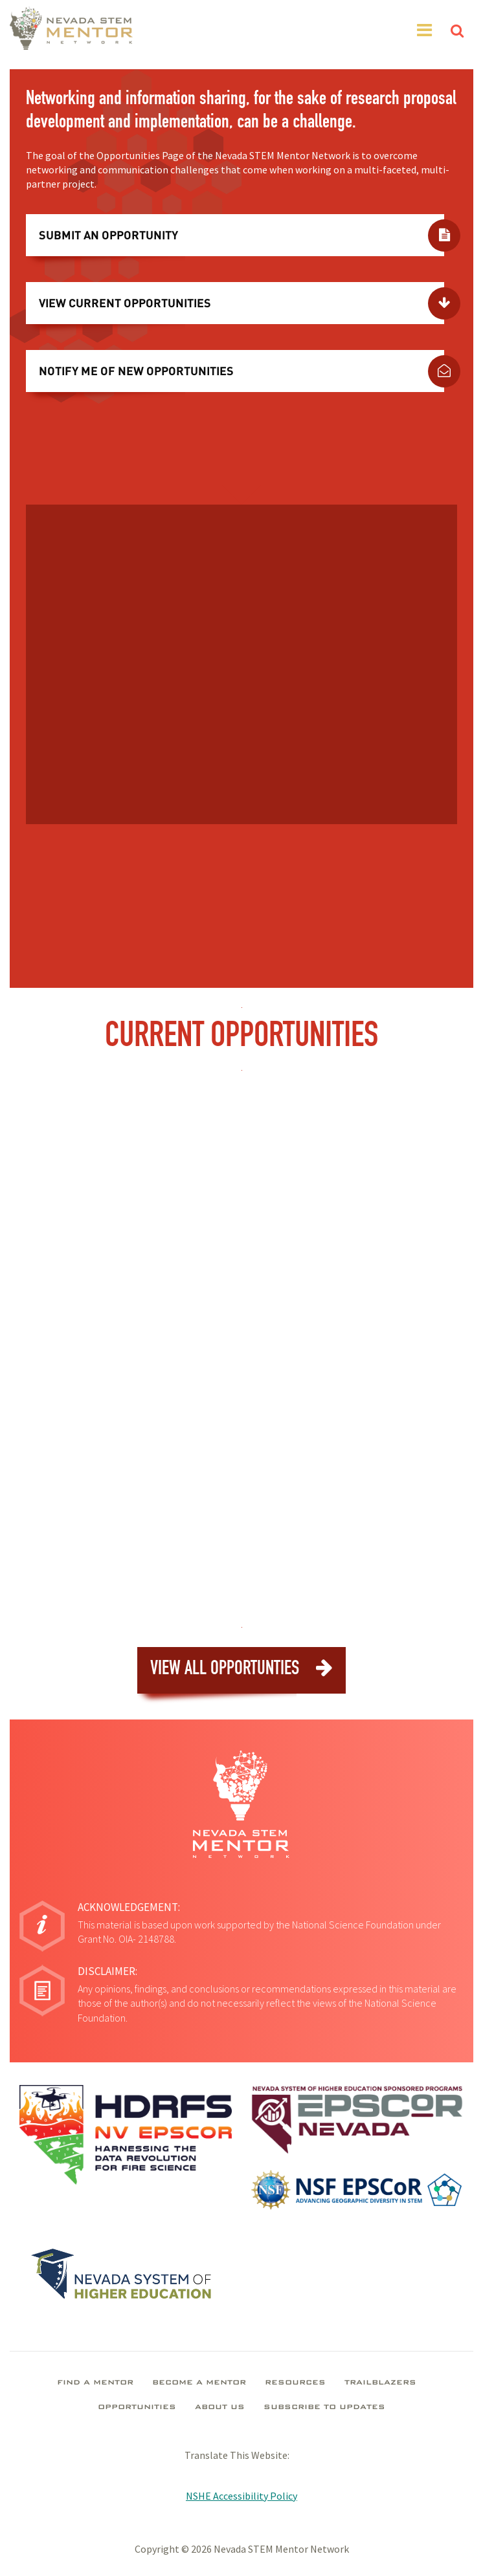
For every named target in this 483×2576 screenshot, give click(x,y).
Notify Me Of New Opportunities (136, 371)
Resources (295, 2383)
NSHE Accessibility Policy (241, 2495)
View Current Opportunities (125, 303)
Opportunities (137, 2408)
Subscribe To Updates (324, 2408)
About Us (220, 2408)
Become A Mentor (199, 2383)
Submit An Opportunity (108, 235)
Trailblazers (380, 2383)
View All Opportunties (241, 1668)
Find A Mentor (95, 2383)
